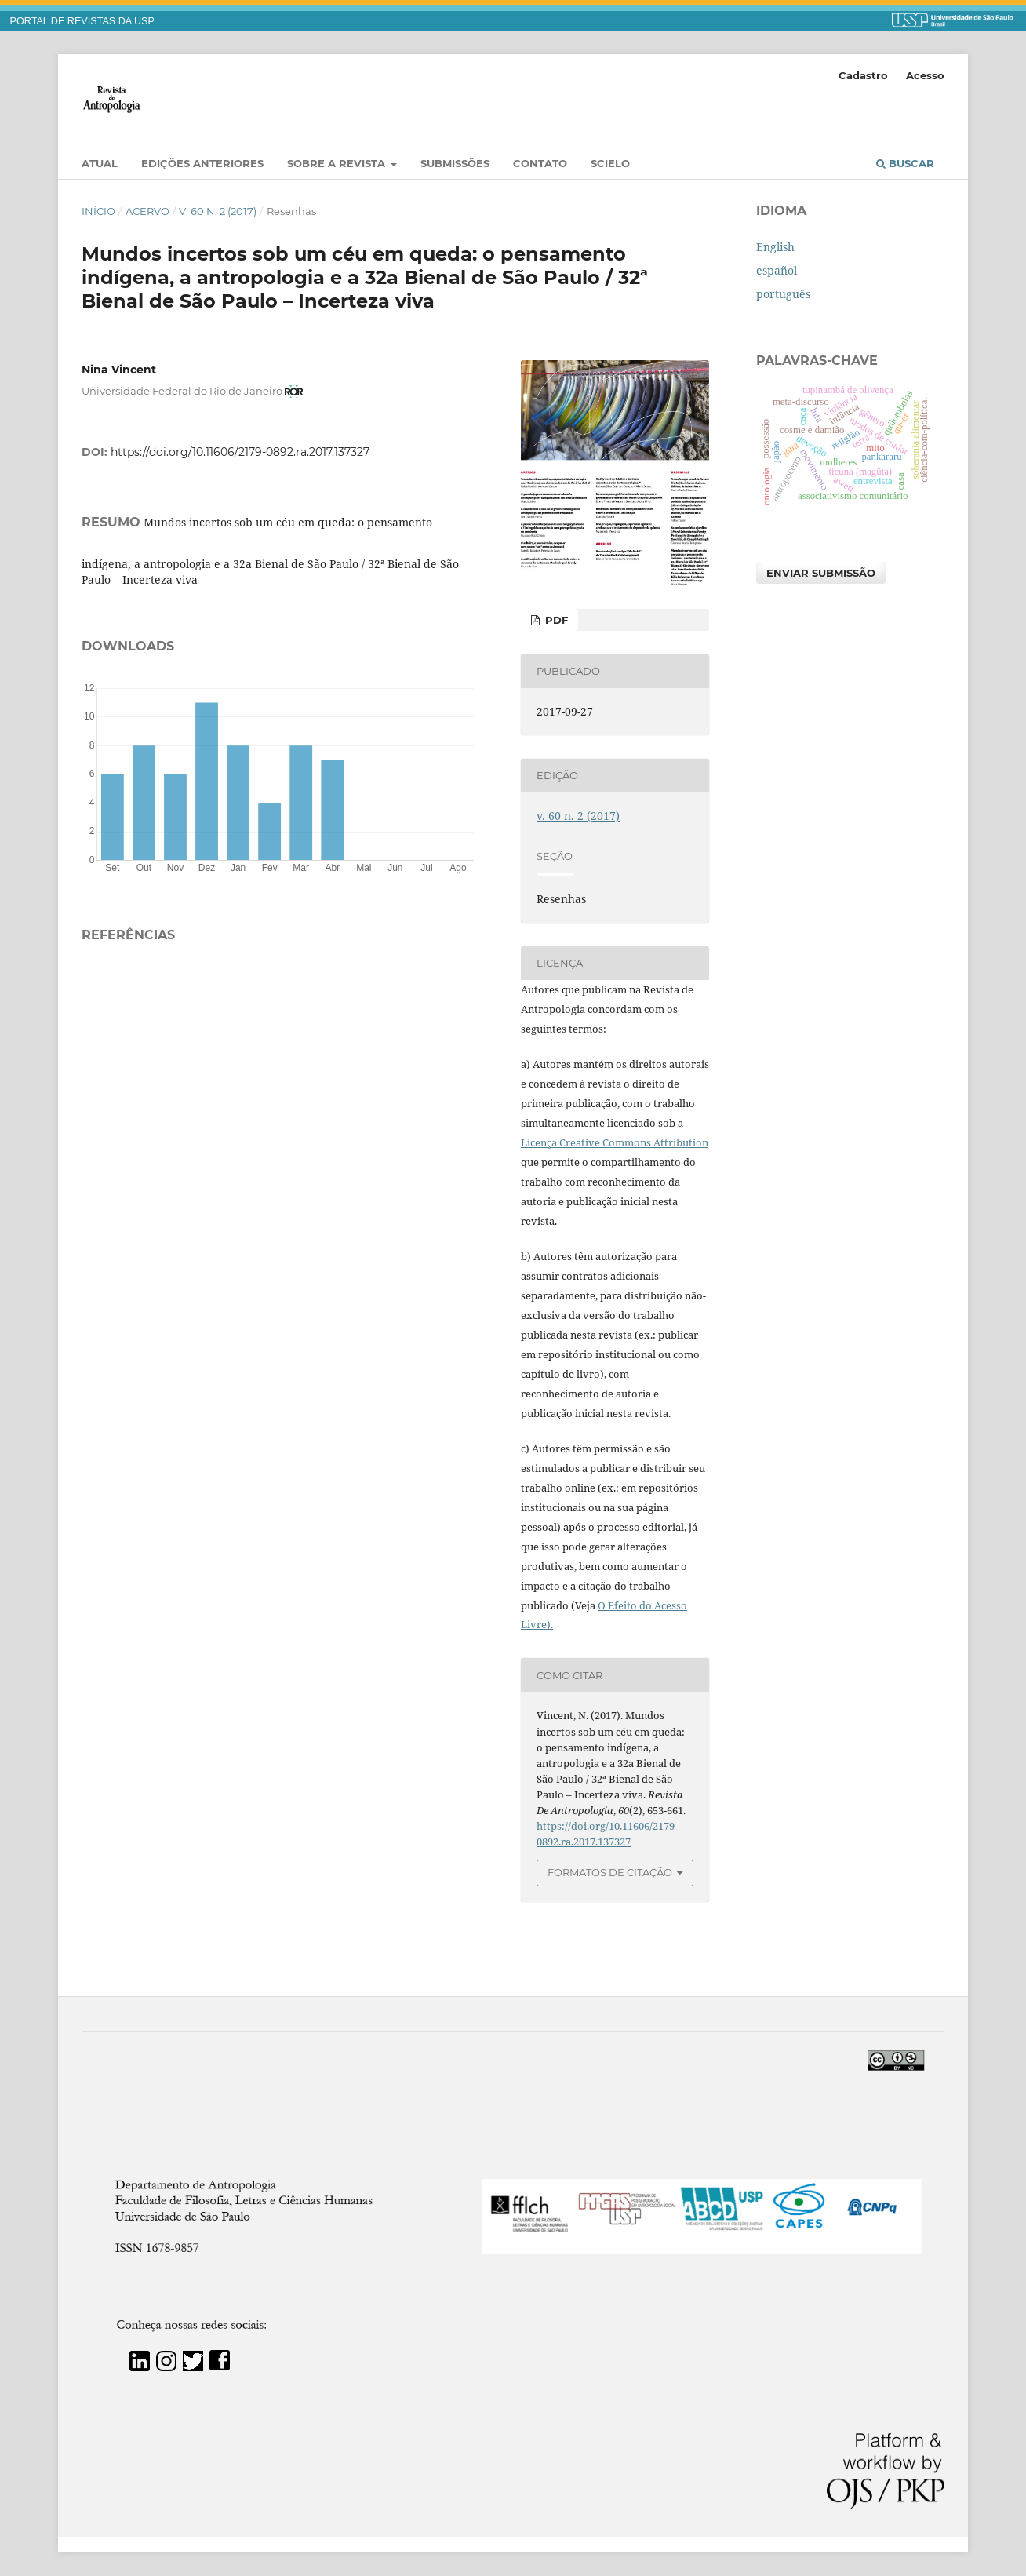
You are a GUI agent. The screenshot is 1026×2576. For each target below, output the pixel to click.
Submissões (454, 163)
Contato (540, 163)
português (783, 293)
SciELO (610, 163)
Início (98, 211)
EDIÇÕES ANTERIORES (202, 163)
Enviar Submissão (820, 573)
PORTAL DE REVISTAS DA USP (82, 21)
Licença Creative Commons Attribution (614, 1142)
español (776, 270)
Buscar (905, 163)
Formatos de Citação (610, 1872)
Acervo (147, 211)
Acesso (925, 75)
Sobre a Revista (337, 163)
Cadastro (863, 75)
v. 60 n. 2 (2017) (217, 211)
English (775, 246)
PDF (555, 620)
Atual (100, 163)
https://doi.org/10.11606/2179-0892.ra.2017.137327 (240, 452)
